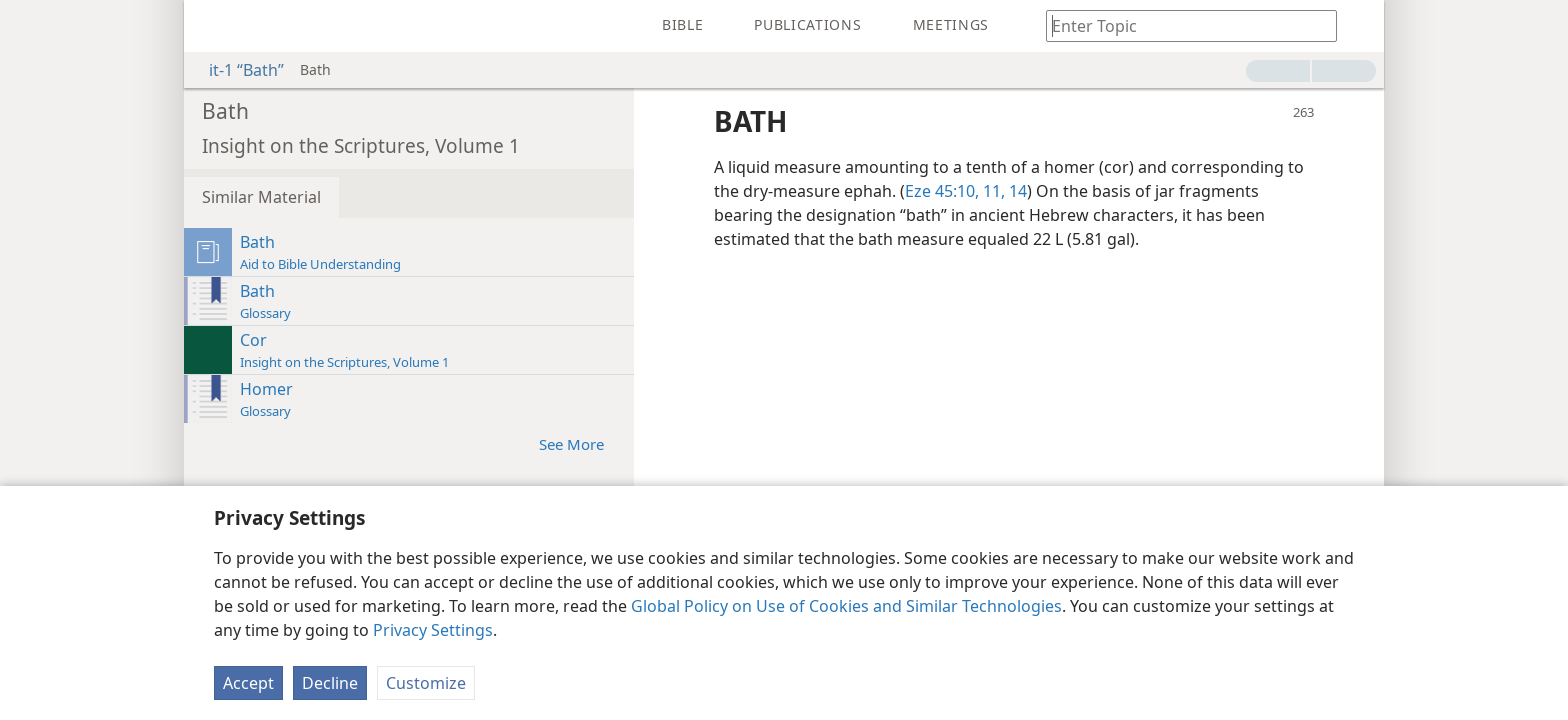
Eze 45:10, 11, (955, 191)
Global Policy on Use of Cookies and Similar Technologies (846, 606)
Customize (426, 683)
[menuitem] (214, 26)
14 (1016, 191)
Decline (330, 683)
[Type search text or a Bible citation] (1182, 25)
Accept (248, 683)
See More (581, 443)
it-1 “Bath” (236, 70)
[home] (214, 26)
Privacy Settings (433, 630)
